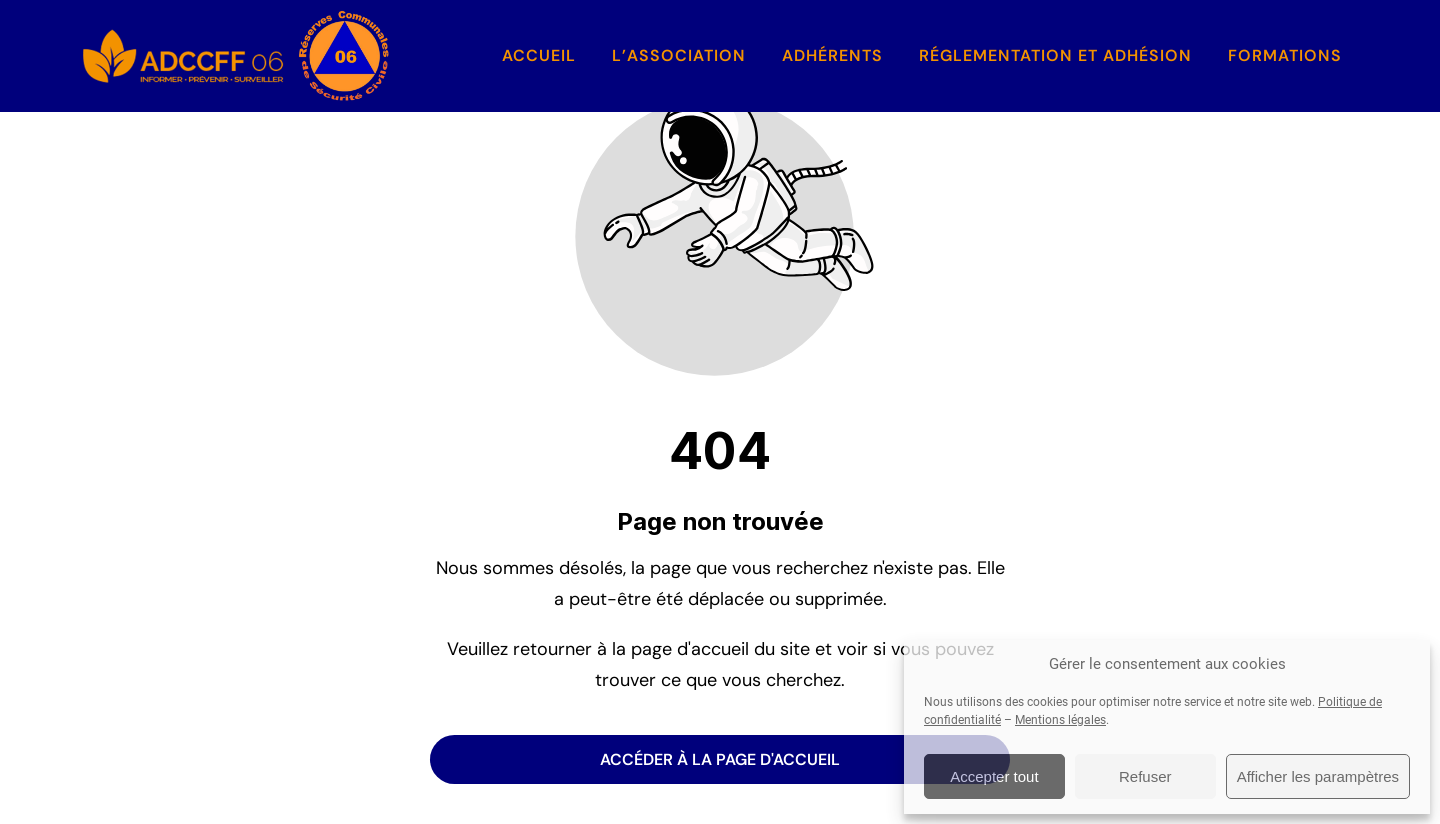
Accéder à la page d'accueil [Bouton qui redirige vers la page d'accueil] (720, 759)
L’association (679, 55)
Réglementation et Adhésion (1055, 55)
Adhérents (832, 55)
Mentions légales (1060, 720)
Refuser (1145, 776)
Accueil (539, 55)
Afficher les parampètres (1318, 776)
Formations (1285, 55)
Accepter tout (994, 776)
